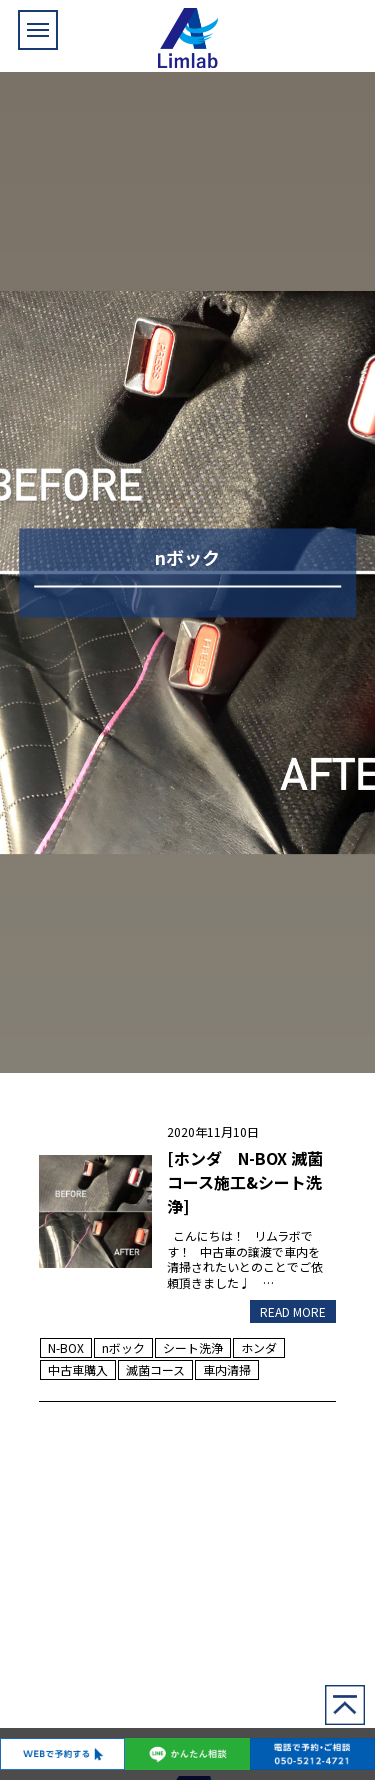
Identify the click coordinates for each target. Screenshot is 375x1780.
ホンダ (259, 1347)
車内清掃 (227, 1369)
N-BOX (66, 1347)
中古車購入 (78, 1369)
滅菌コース (155, 1369)
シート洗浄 (193, 1347)
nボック (123, 1347)
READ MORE (293, 1311)
